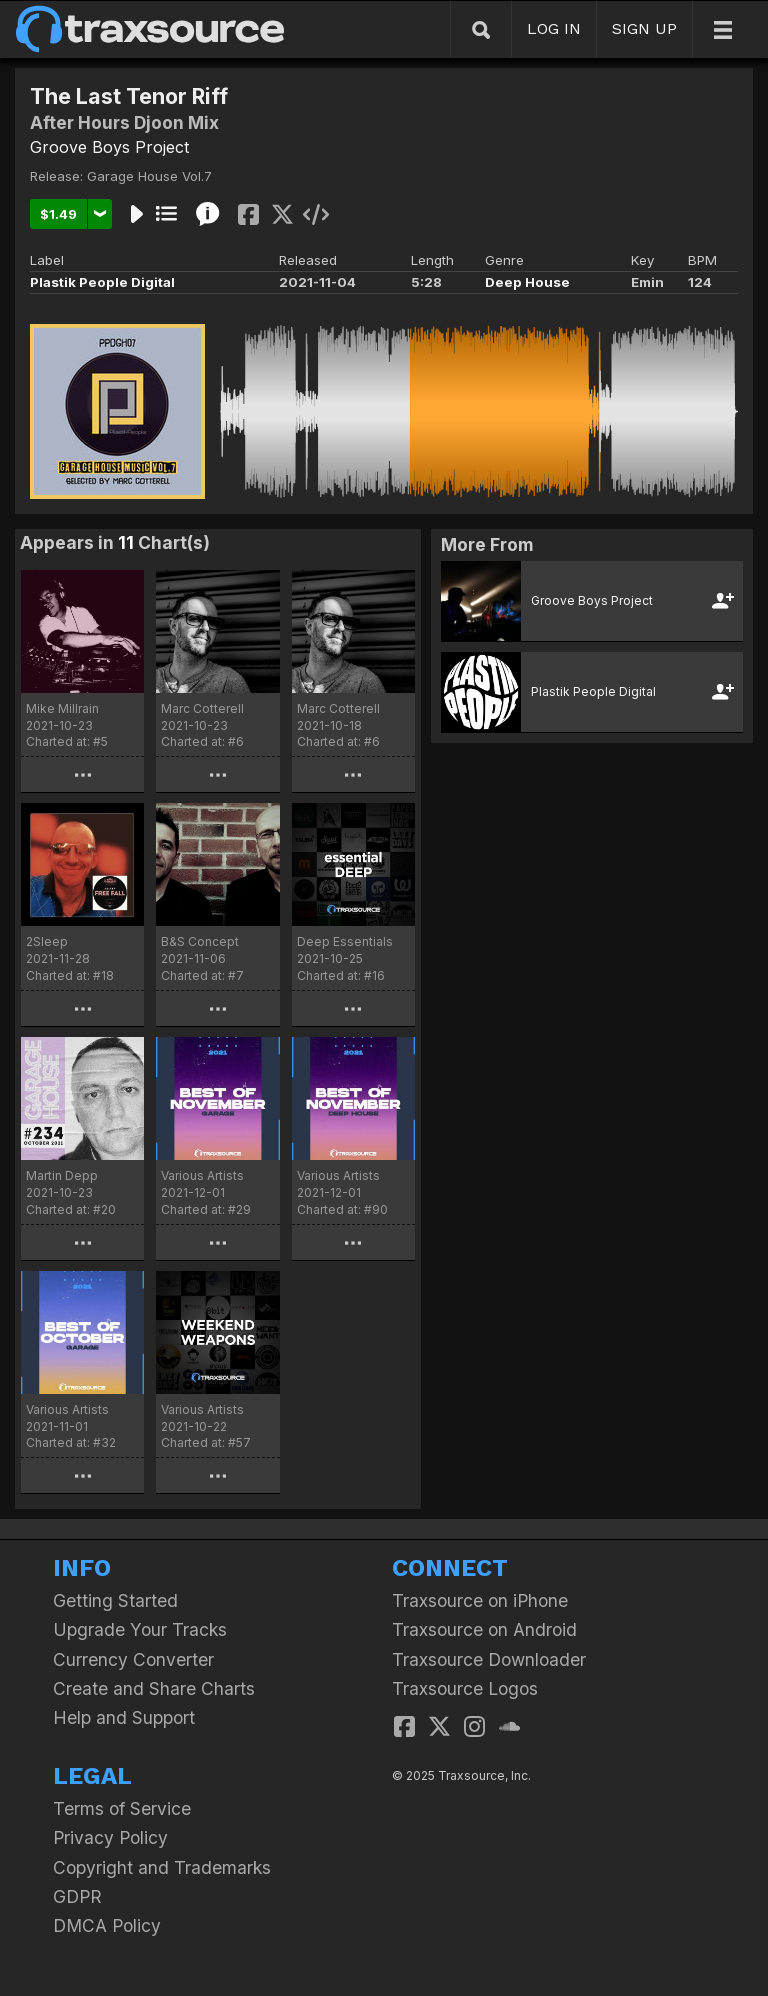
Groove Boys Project (109, 147)
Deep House (527, 282)
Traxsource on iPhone (480, 1600)
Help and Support (124, 1717)
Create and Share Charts (154, 1688)
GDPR (77, 1896)
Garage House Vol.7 (149, 176)
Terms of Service (122, 1808)
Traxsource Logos (465, 1688)
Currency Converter (133, 1659)
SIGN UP (644, 28)
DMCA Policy (107, 1925)
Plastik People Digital (102, 282)
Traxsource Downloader (489, 1659)
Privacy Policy (110, 1837)
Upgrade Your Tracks (140, 1629)
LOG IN (554, 28)
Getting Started (115, 1600)
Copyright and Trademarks (162, 1867)
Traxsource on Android (484, 1629)
